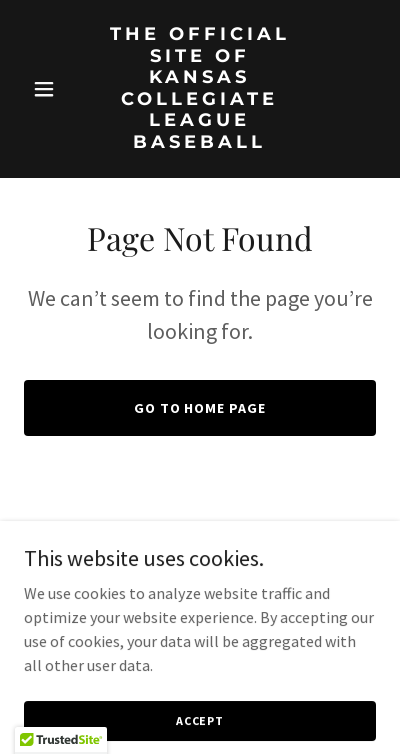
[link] (200, 142)
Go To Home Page (200, 408)
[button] (50, 89)
